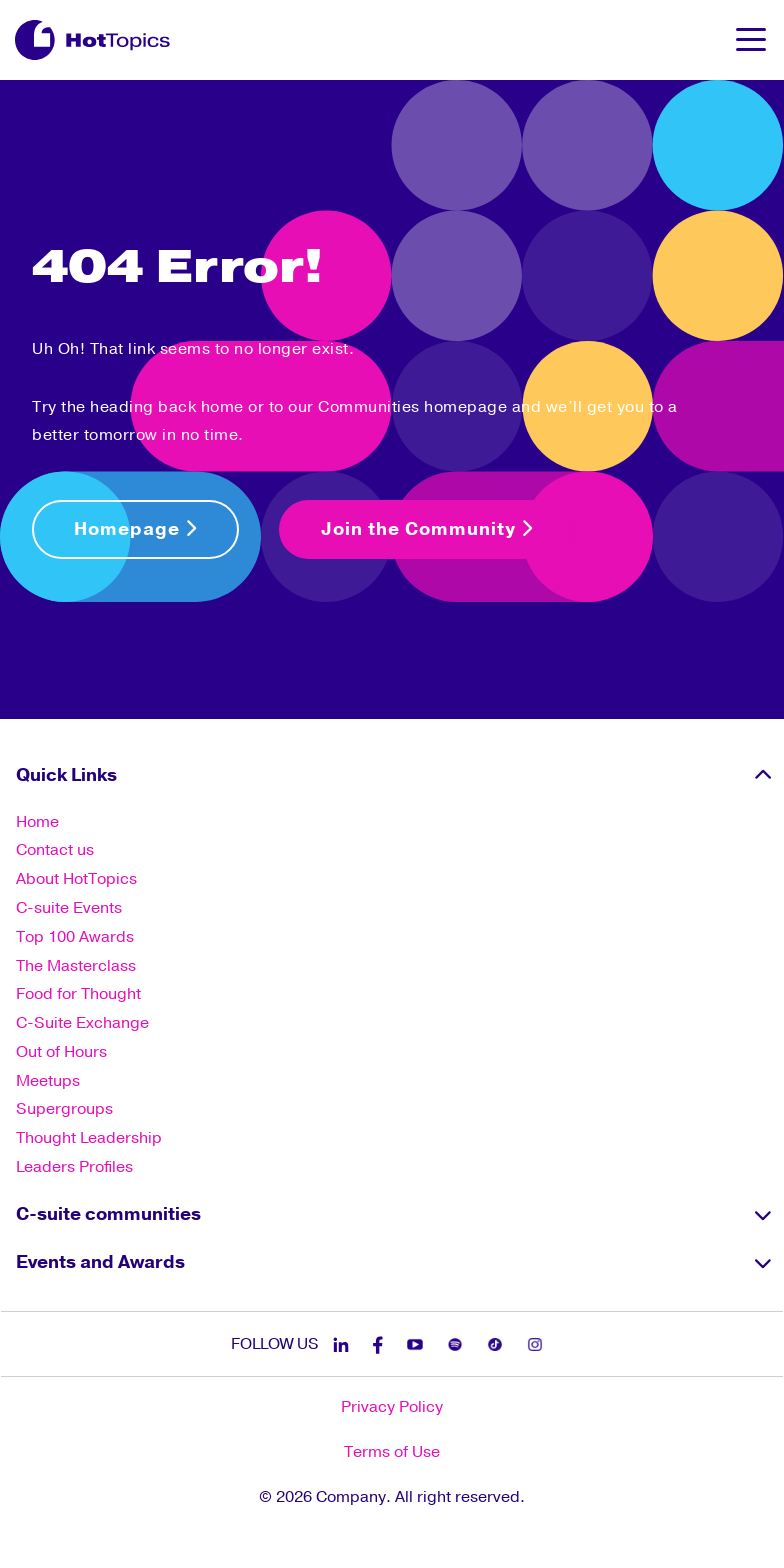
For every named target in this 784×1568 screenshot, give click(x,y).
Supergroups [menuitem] (64, 1109)
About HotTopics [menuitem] (76, 879)
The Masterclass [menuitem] (76, 966)
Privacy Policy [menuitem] (392, 1407)
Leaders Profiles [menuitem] (74, 1167)
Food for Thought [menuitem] (78, 994)
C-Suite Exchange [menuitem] (82, 1023)
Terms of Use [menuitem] (392, 1452)
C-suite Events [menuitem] (69, 908)
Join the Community (427, 529)
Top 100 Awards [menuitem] (75, 937)
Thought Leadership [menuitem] (89, 1138)
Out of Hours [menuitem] (61, 1052)
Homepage (135, 529)
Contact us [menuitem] (55, 850)
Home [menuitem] (37, 822)
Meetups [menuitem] (48, 1081)
